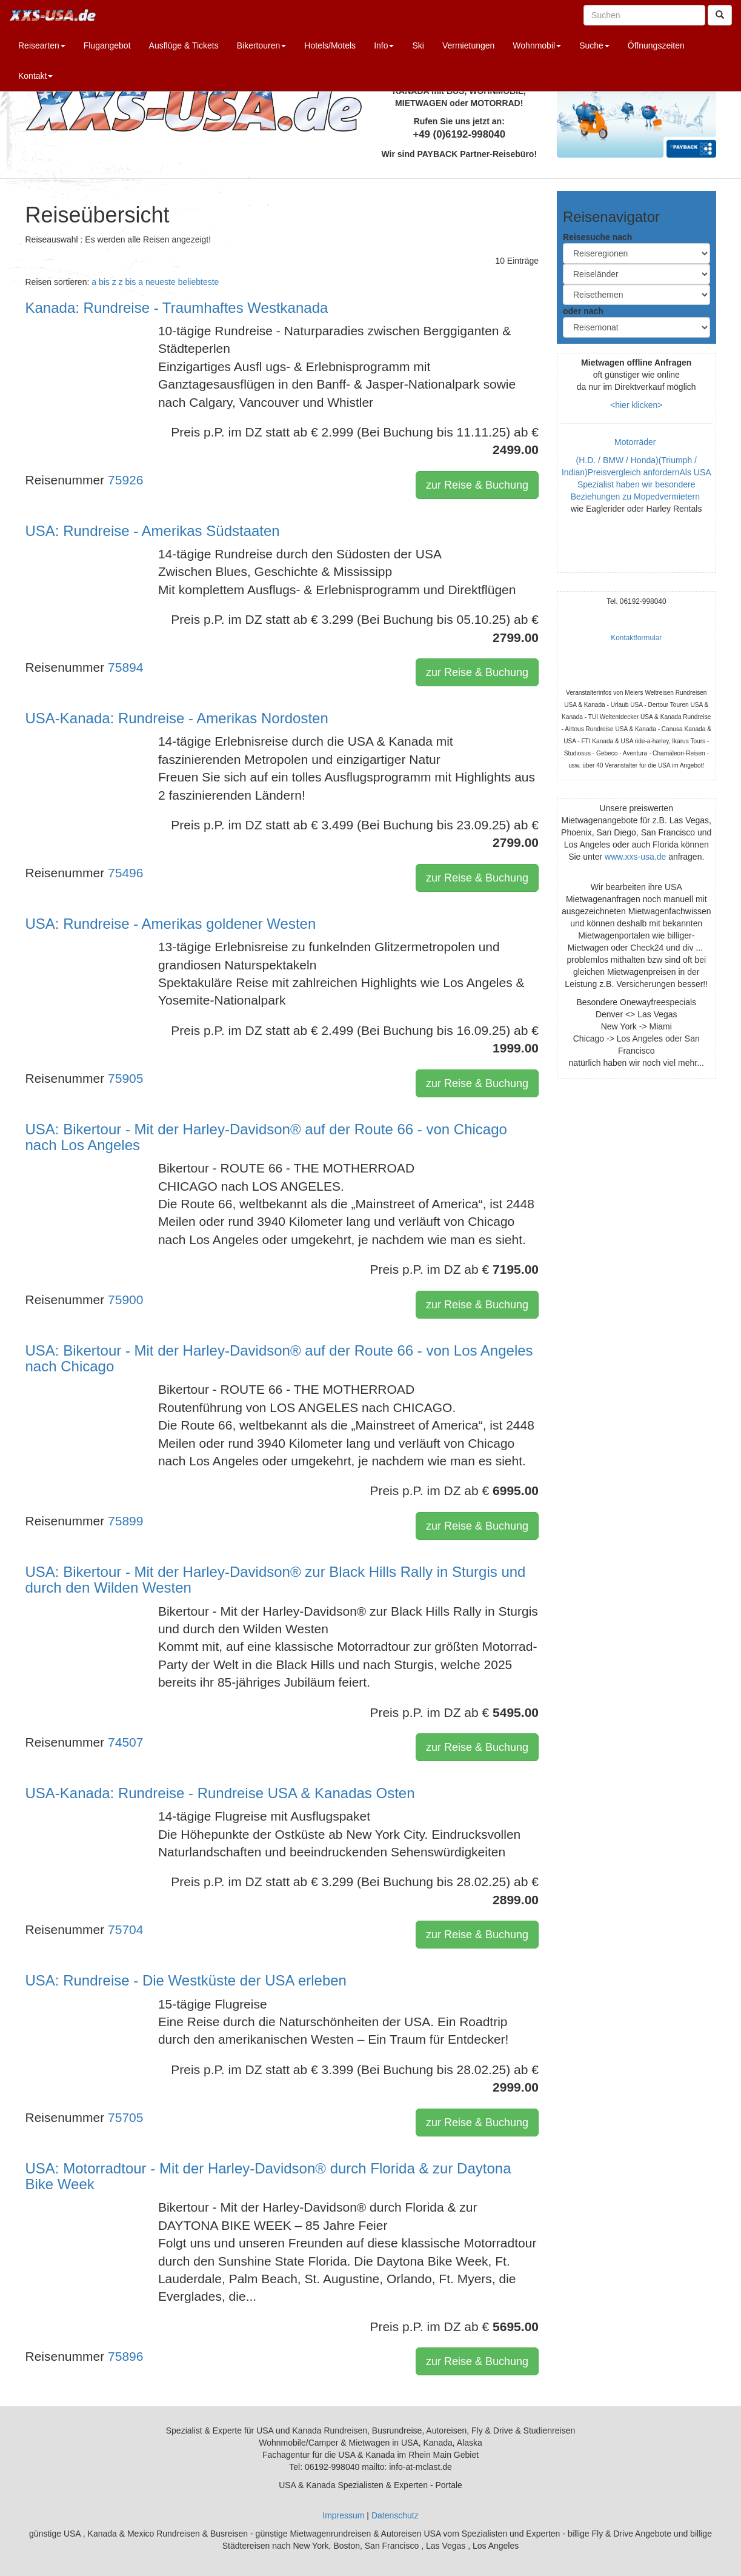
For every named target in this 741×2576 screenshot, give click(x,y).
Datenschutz (395, 2515)
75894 (125, 667)
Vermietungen (468, 45)
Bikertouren (262, 45)
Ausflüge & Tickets (184, 45)
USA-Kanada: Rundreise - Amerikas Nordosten (176, 718)
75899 (125, 1521)
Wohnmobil (537, 45)
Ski (418, 45)
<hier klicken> (636, 405)
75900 (125, 1299)
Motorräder (636, 442)
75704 (125, 1929)
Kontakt (35, 76)
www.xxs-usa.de (635, 856)
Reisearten (41, 45)
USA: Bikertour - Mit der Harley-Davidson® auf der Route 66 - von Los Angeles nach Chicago (279, 1358)
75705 (125, 2117)
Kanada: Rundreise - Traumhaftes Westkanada (176, 307)
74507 (125, 1742)
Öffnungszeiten (656, 45)
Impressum (343, 2515)
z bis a (131, 282)
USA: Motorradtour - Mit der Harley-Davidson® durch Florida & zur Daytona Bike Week (268, 2176)
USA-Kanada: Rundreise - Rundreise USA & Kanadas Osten (220, 1793)
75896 (125, 2356)
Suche (594, 45)
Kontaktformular (636, 638)
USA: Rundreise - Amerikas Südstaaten (152, 531)
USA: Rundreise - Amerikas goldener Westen (170, 923)
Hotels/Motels (330, 45)
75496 (125, 873)
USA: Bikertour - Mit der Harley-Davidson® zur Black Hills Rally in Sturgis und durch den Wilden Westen (275, 1580)
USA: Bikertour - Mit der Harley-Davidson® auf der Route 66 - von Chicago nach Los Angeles (266, 1137)
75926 (125, 480)
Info (384, 45)
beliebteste (198, 282)
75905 (125, 1078)
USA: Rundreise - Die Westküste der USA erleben (186, 1980)
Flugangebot (107, 45)
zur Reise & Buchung (477, 485)
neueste (160, 282)
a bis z (103, 282)
